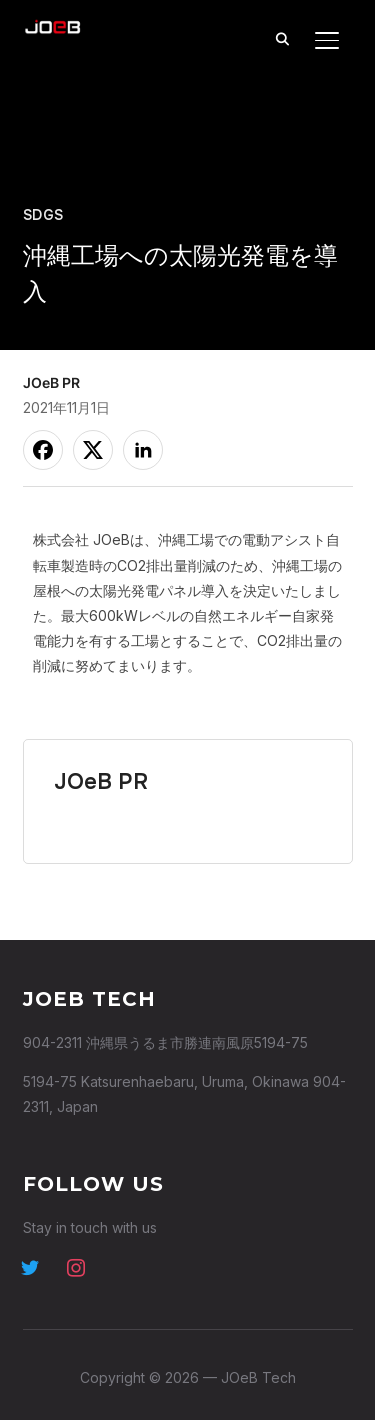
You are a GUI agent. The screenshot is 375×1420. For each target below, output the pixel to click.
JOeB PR (51, 382)
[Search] (283, 38)
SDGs (43, 215)
